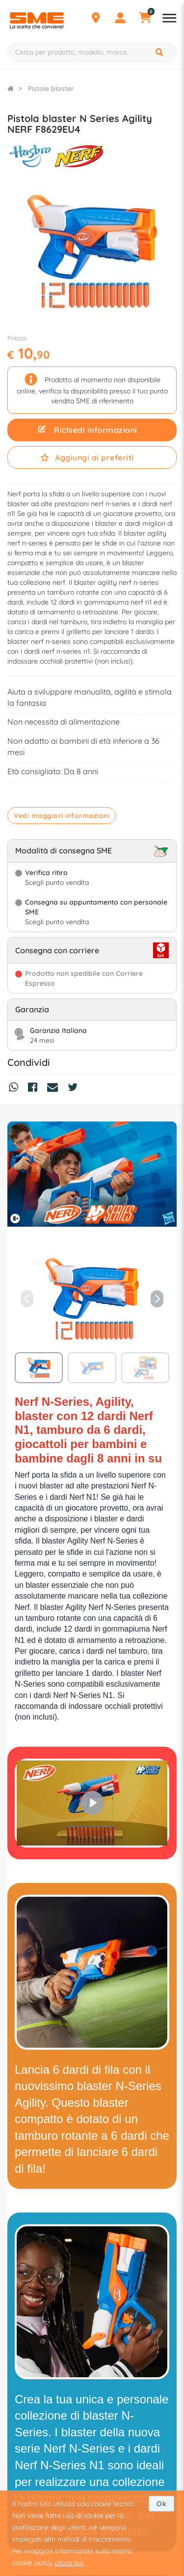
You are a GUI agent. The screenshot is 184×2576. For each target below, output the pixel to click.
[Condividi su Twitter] (75, 1088)
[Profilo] (120, 19)
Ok (161, 2503)
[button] (157, 1298)
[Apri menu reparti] (169, 19)
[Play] (92, 1803)
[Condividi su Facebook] (35, 1088)
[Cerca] (160, 52)
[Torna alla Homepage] (10, 88)
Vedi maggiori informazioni (61, 815)
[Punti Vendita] (95, 19)
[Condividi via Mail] (55, 1088)
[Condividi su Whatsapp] (16, 1088)
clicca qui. (69, 2562)
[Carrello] (144, 19)
